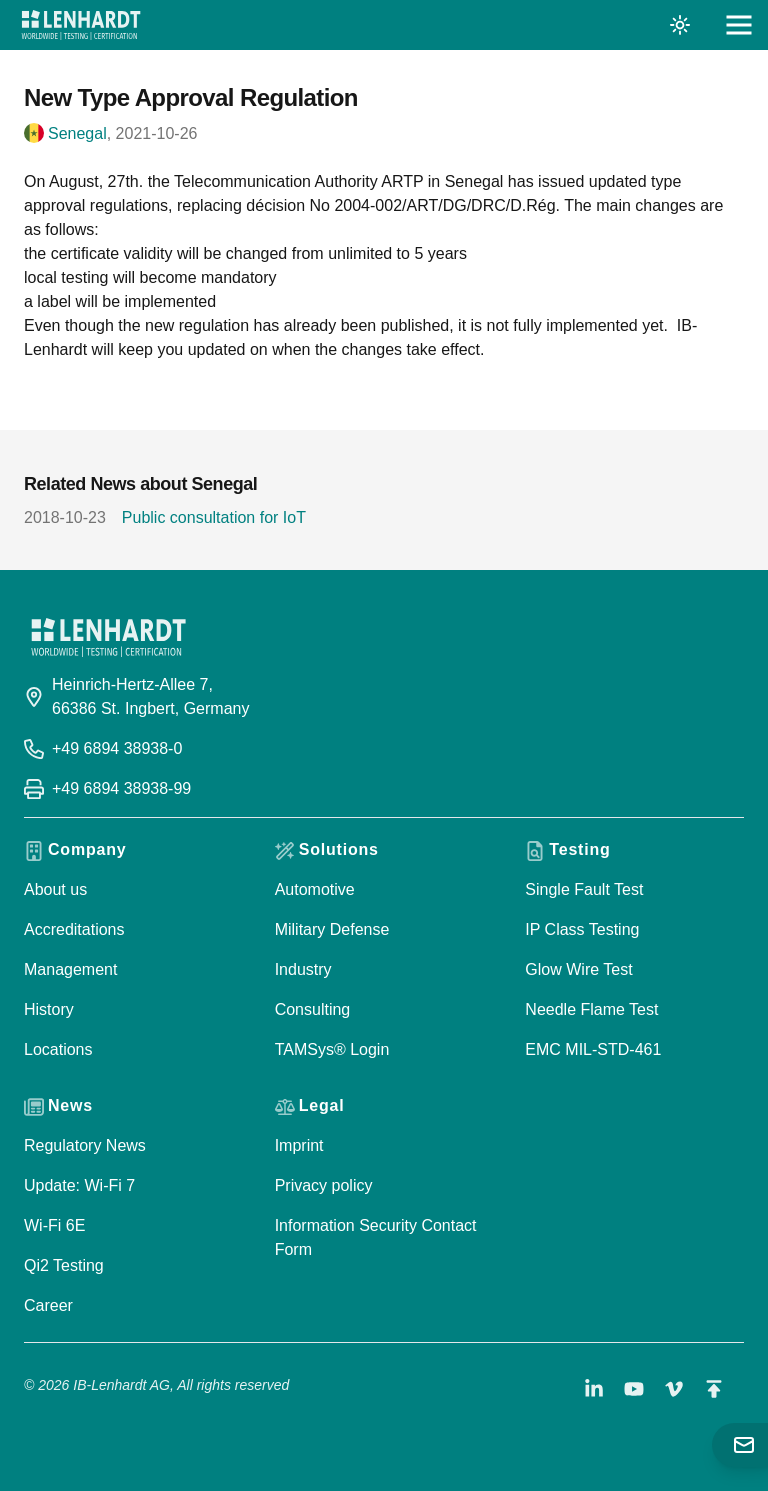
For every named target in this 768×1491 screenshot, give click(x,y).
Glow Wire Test (578, 969)
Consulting (313, 1009)
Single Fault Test (584, 889)
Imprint (299, 1145)
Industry (303, 969)
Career (48, 1305)
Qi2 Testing (64, 1265)
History (49, 1009)
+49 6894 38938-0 (117, 748)
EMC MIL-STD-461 (593, 1049)
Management (70, 969)
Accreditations (74, 929)
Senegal (77, 133)
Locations (58, 1049)
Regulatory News (85, 1145)
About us (55, 889)
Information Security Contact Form (376, 1237)
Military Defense (332, 929)
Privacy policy (324, 1185)
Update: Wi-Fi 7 (79, 1185)
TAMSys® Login (332, 1049)
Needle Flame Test (591, 1009)
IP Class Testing (582, 929)
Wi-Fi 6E (54, 1225)
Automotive (315, 889)
